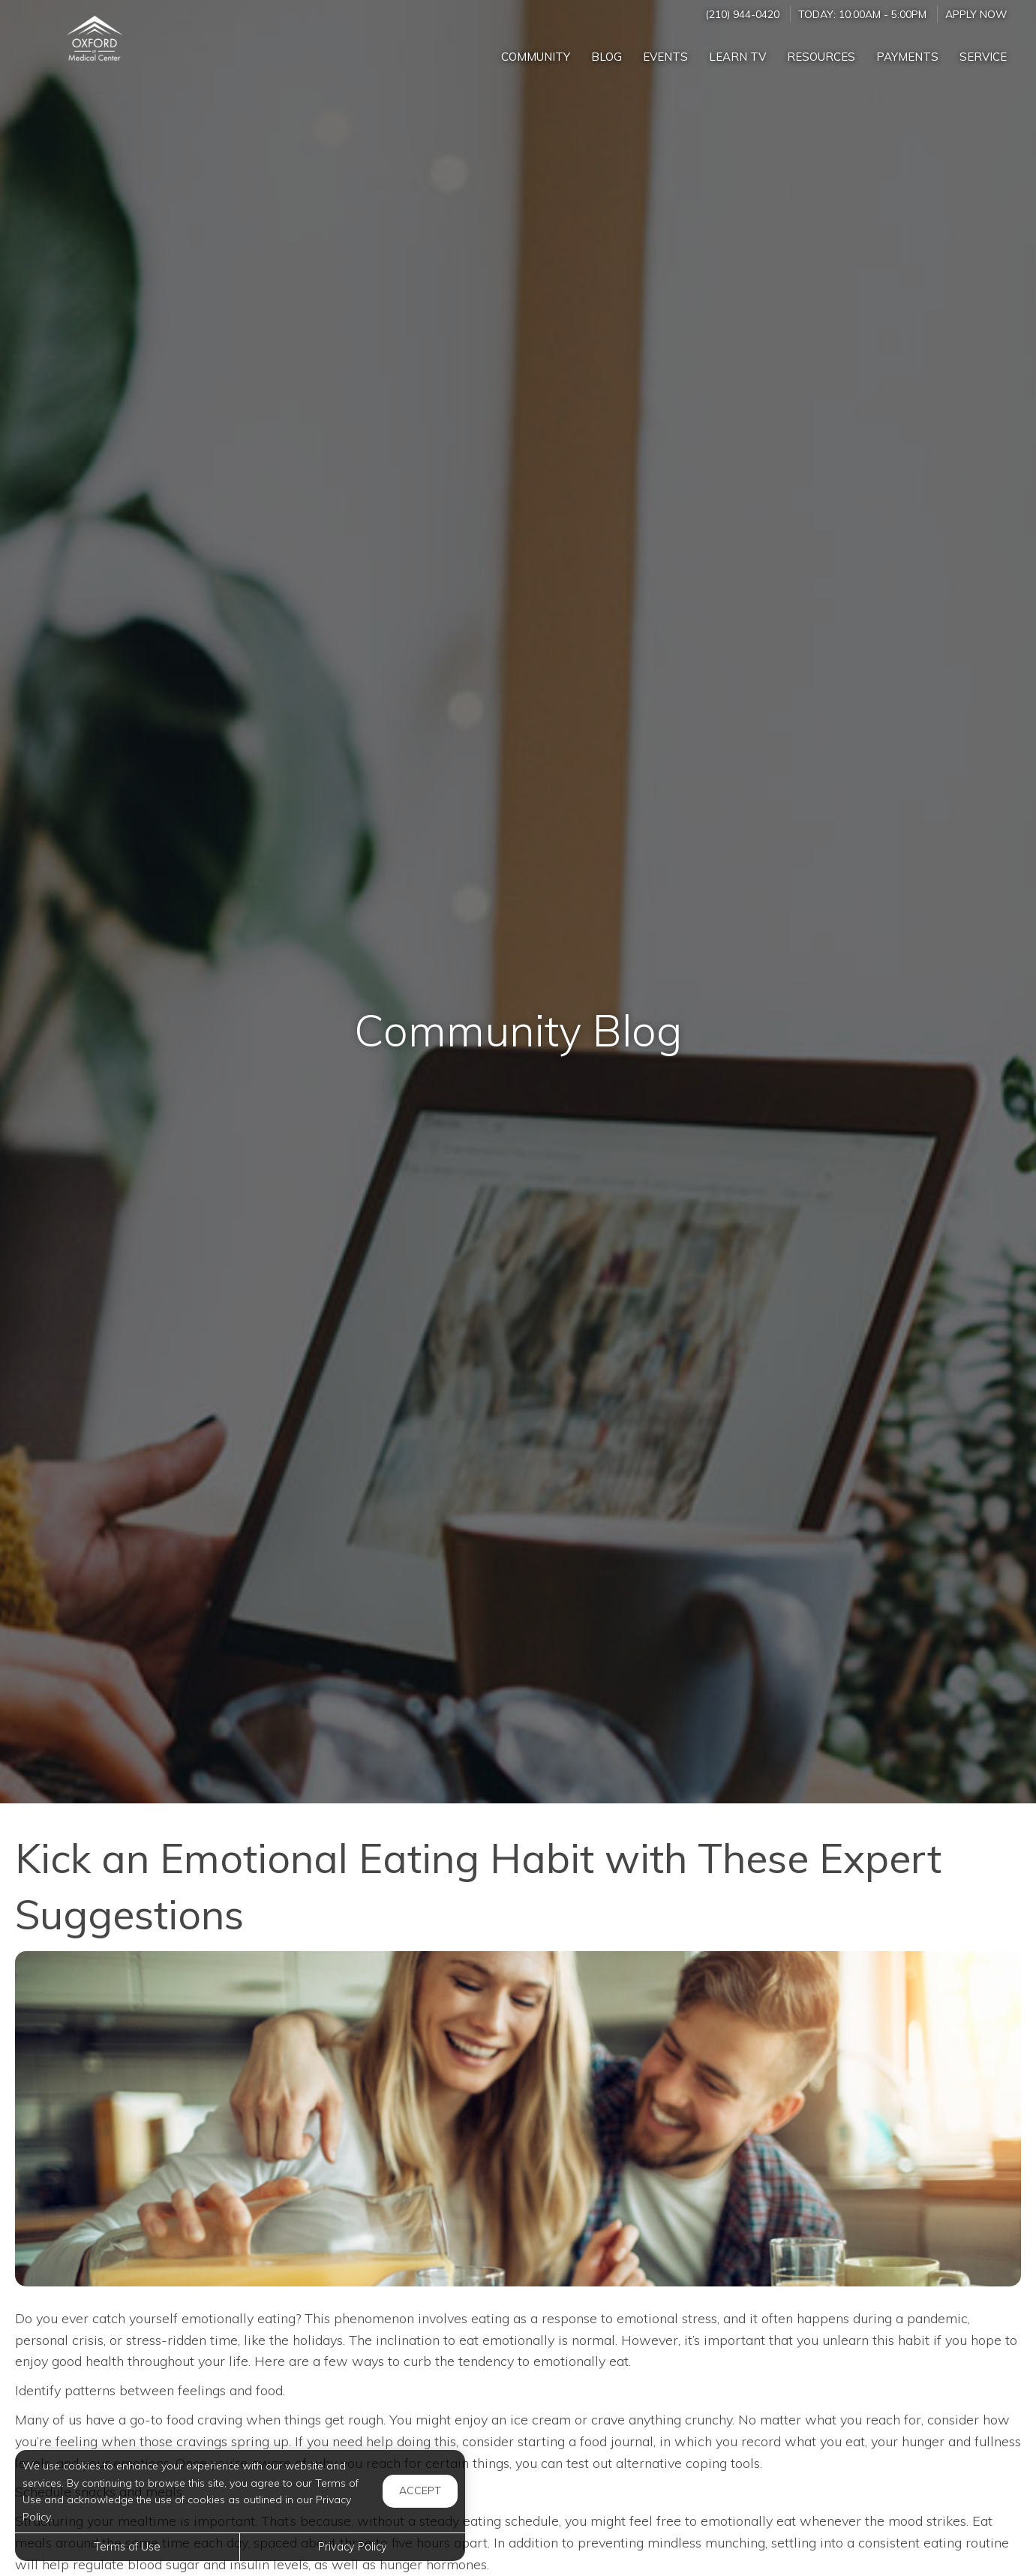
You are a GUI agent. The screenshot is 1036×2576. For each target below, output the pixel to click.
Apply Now (976, 14)
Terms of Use (127, 2546)
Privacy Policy (352, 2546)
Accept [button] (420, 2490)
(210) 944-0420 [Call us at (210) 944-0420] (742, 14)
